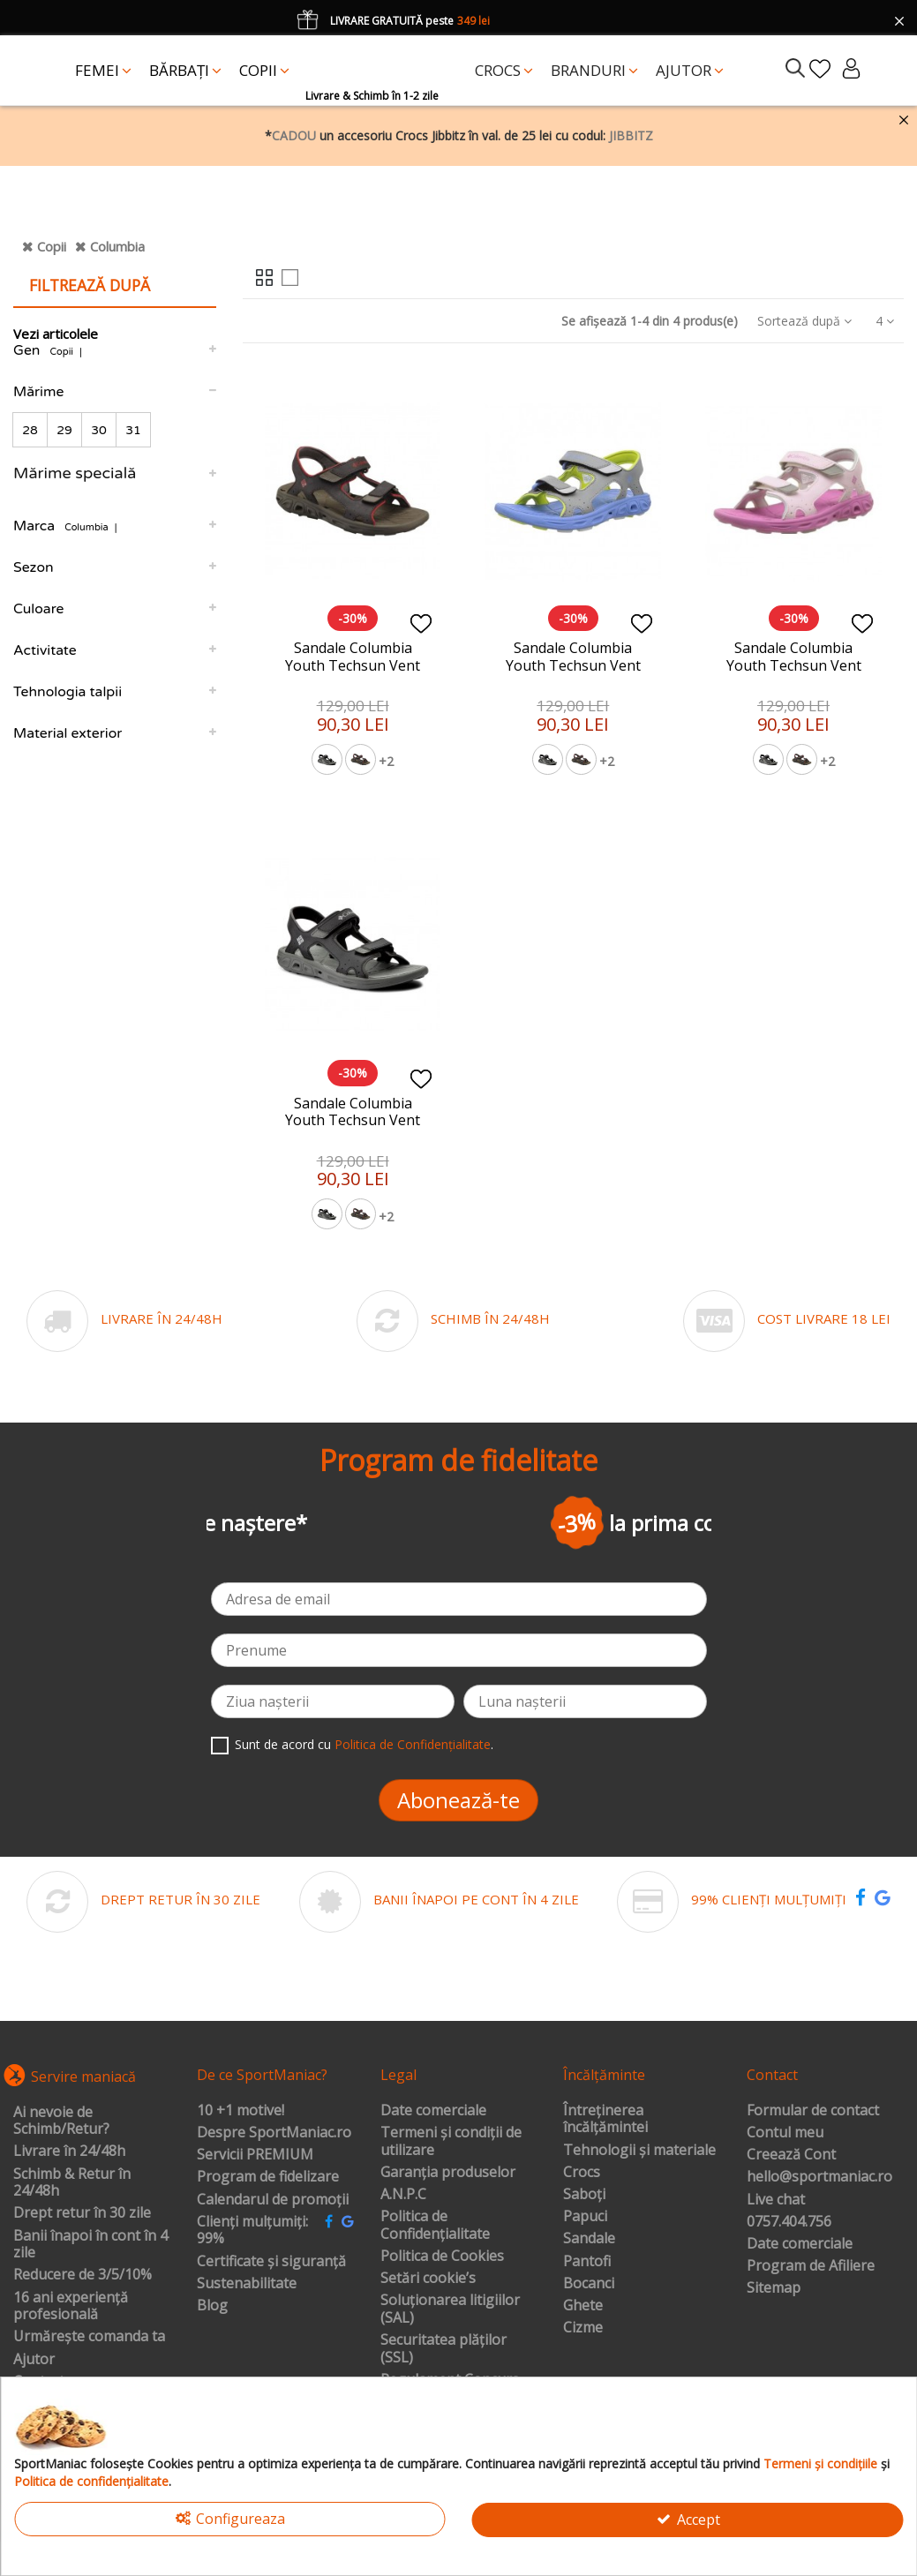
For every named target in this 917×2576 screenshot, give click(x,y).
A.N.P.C (403, 2195)
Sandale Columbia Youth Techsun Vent (352, 656)
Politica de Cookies (442, 2256)
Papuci (585, 2217)
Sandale (589, 2239)
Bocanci (588, 2284)
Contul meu (785, 2133)
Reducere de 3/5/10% (82, 2275)
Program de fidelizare (268, 2177)
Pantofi (587, 2262)
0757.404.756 (789, 2222)
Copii (51, 246)
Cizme (583, 2328)
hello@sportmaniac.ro (819, 2177)
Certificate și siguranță (271, 2262)
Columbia (117, 246)
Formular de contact (813, 2111)
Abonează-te (458, 1799)
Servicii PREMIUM (255, 2155)
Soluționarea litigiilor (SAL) (450, 2309)
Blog (212, 2306)
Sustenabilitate (247, 2284)
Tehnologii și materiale (639, 2150)
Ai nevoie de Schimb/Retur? (61, 2121)
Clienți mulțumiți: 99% (252, 2230)
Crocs (581, 2173)
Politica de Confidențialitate (412, 1744)
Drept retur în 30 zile (82, 2213)
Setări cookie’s (428, 2278)
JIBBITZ (631, 135)
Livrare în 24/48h (69, 2151)
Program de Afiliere (811, 2266)
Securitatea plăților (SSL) (443, 2349)
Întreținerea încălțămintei (605, 2119)
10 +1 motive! (240, 2111)
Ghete (583, 2306)
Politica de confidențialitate (91, 2481)
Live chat (776, 2200)
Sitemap (773, 2288)
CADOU (294, 135)
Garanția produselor (447, 2173)
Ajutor (34, 2360)
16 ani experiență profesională (70, 2306)
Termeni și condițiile (820, 2463)
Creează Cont (791, 2155)
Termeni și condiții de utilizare (451, 2141)
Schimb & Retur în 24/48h (72, 2183)
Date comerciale (433, 2111)
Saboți (584, 2195)
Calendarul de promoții (273, 2200)
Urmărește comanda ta (89, 2337)
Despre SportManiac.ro (274, 2133)
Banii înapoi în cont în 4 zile (90, 2244)
